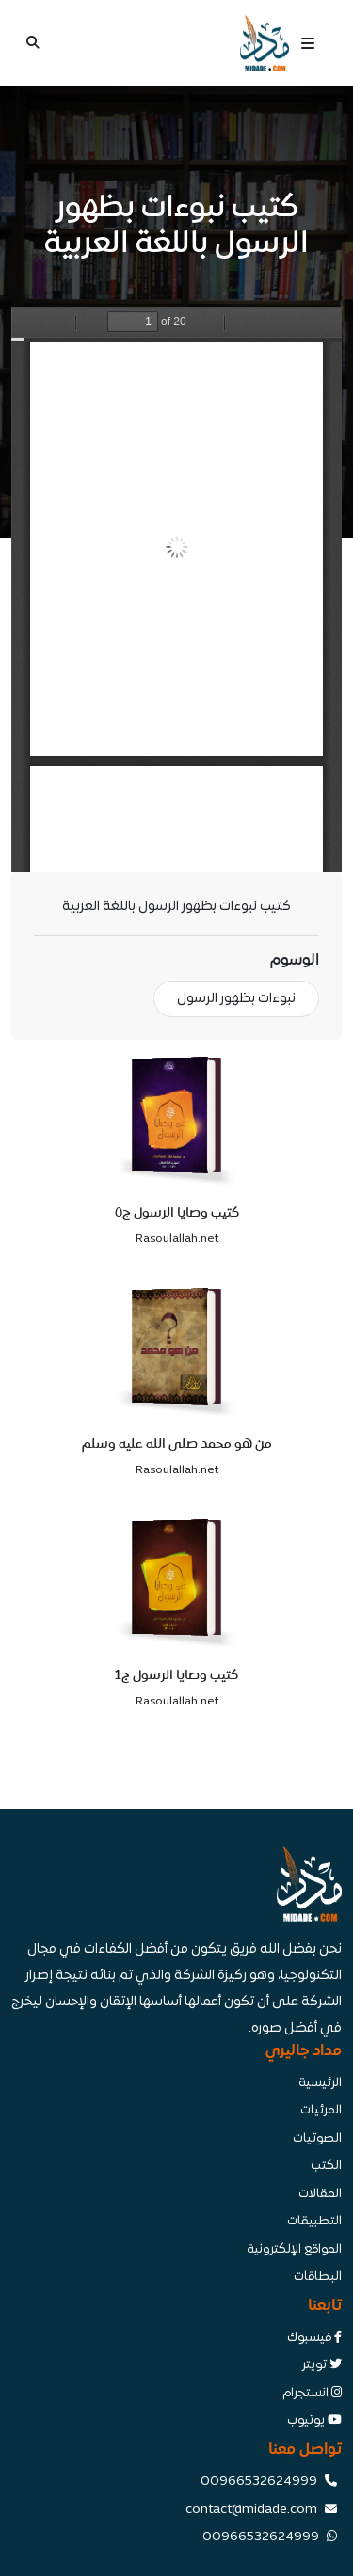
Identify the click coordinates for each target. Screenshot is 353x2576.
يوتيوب (314, 2420)
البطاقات (318, 2277)
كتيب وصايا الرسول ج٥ (177, 1212)
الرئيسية (320, 2083)
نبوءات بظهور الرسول (236, 999)
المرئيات (321, 2110)
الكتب (326, 2166)
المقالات (320, 2194)
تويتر (322, 2365)
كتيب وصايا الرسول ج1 (176, 1675)
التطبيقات (314, 2221)
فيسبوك (314, 2338)
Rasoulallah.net (177, 1239)
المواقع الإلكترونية (294, 2249)
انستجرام (312, 2393)
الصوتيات (317, 2138)
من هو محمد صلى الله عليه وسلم (177, 1443)
